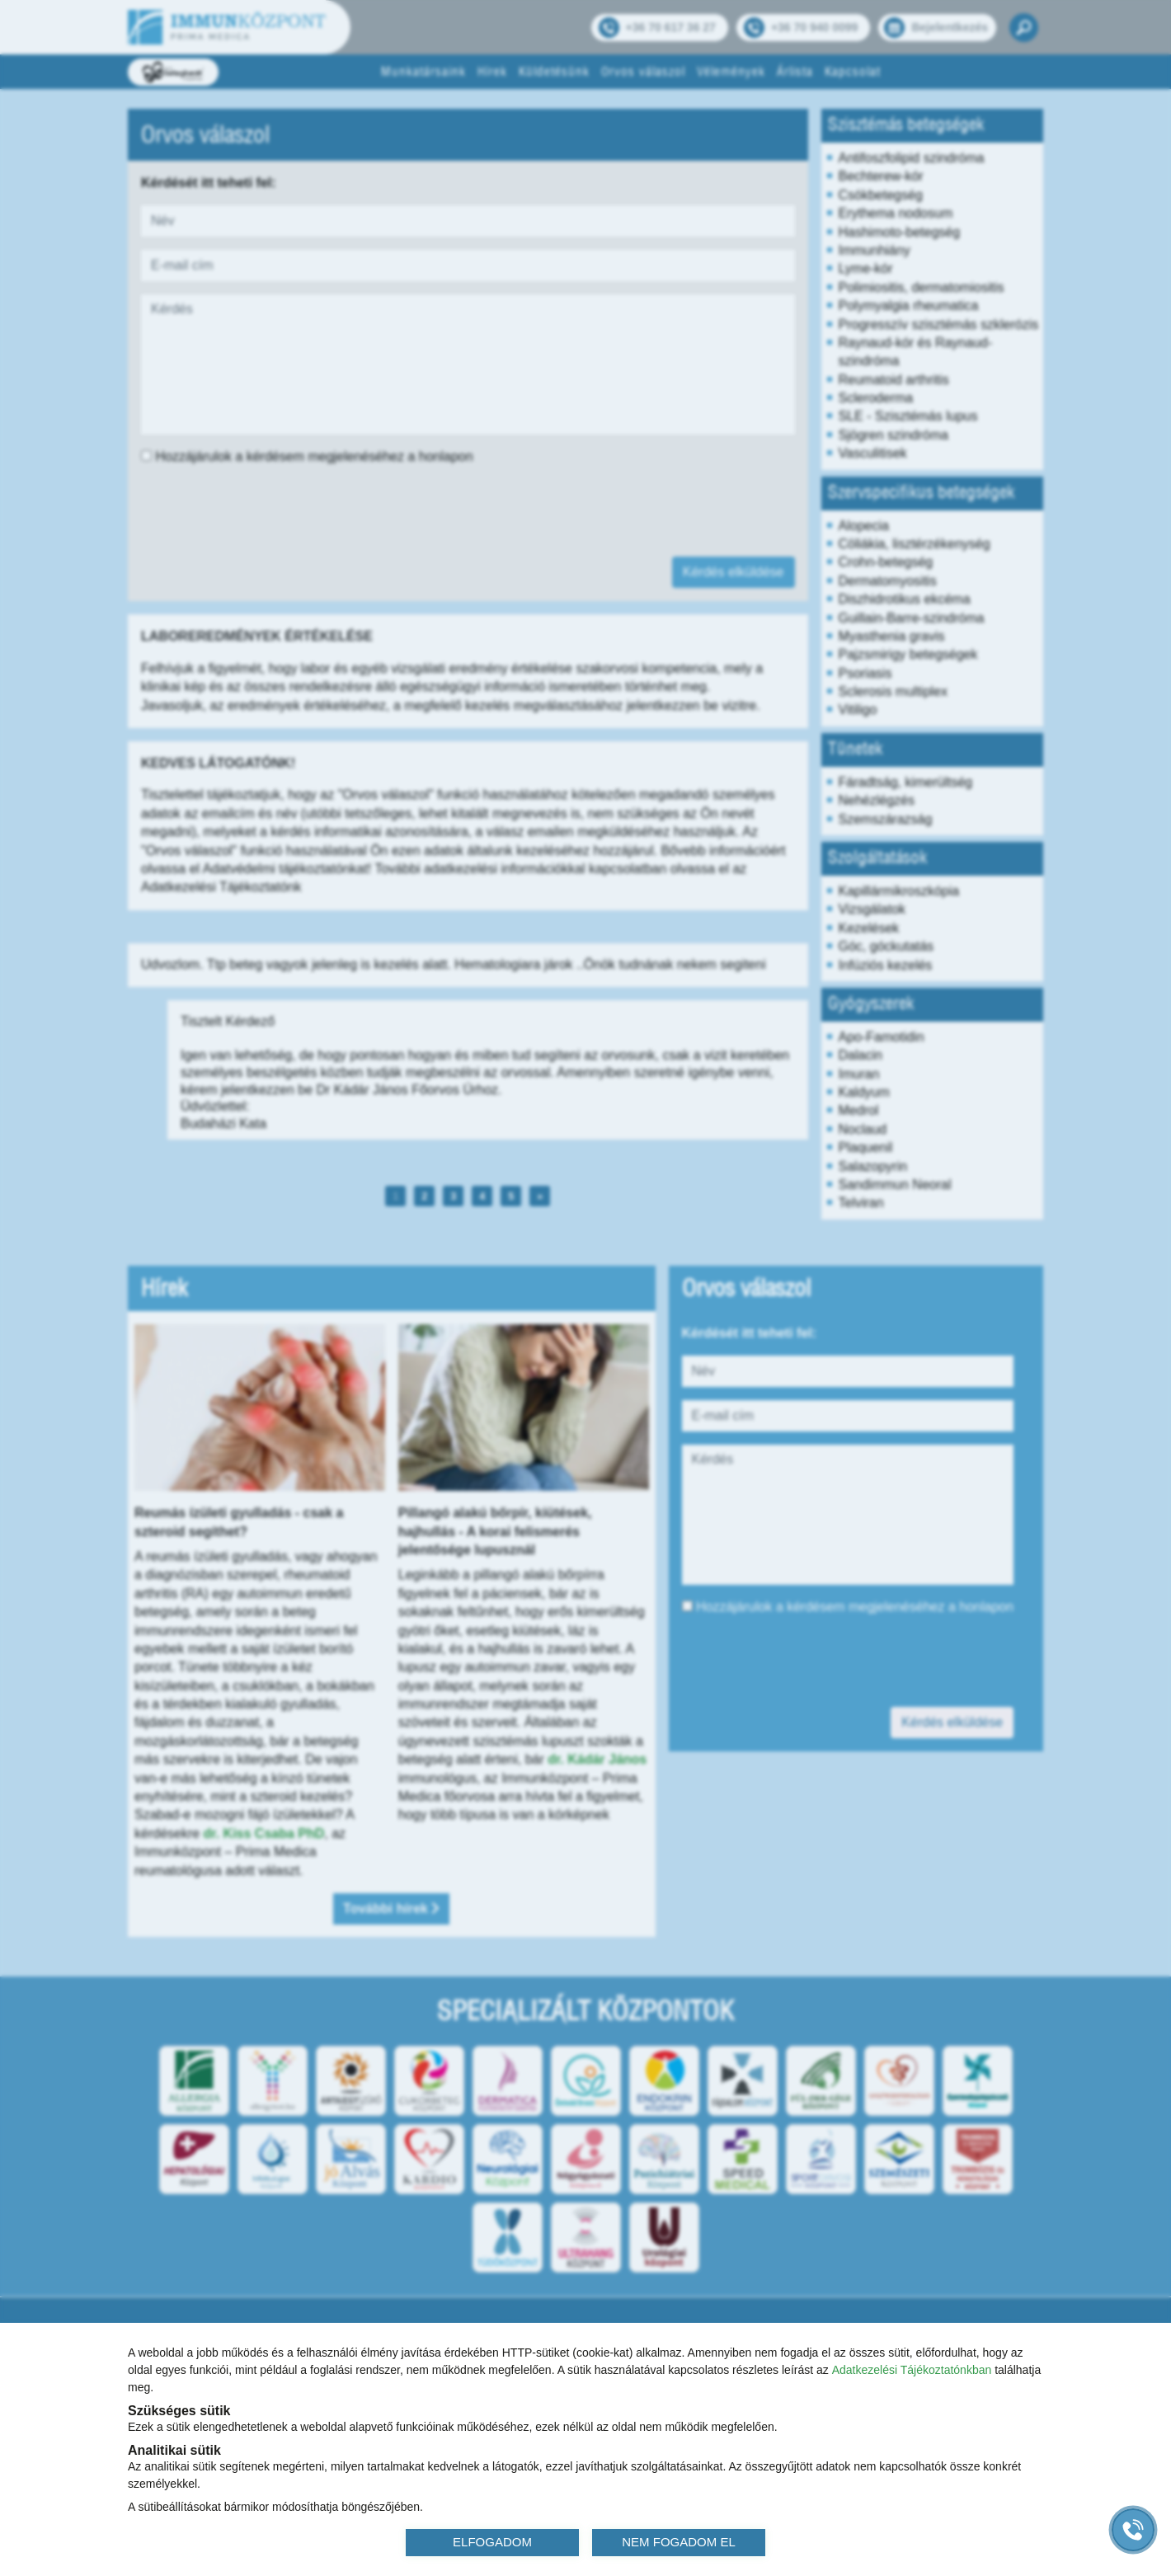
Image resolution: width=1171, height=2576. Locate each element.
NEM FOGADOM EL (679, 2542)
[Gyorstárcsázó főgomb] (1133, 2529)
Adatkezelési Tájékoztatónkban (912, 2369)
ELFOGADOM (492, 2542)
